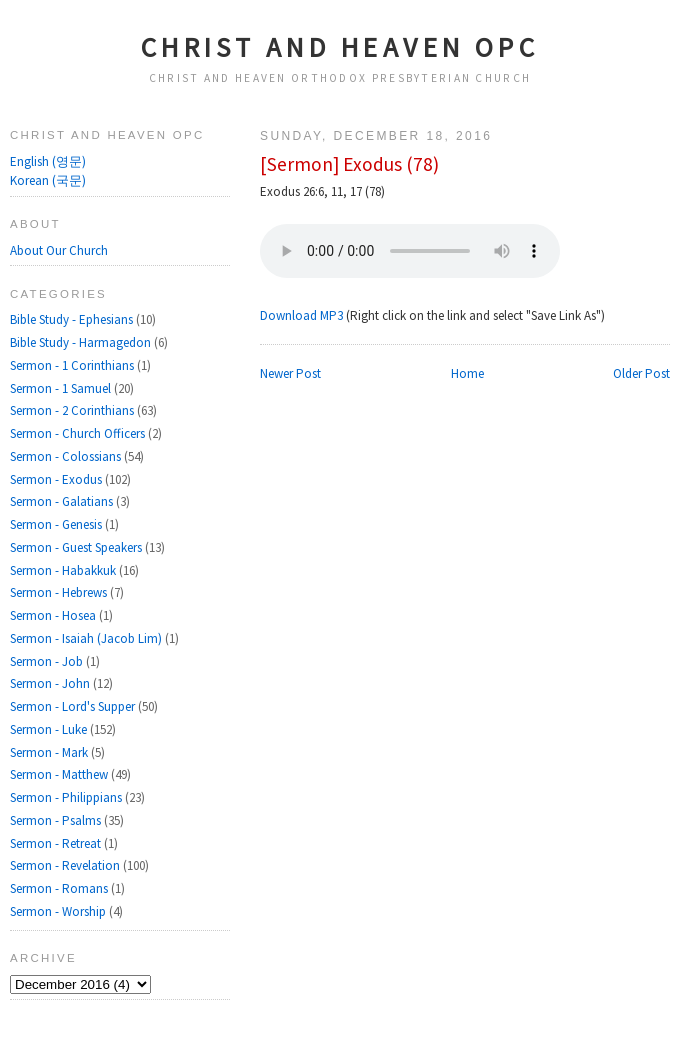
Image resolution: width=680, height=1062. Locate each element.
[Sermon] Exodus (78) (349, 164)
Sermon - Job (48, 661)
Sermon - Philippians (67, 797)
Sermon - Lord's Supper (74, 706)
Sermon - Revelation (66, 865)
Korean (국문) (48, 180)
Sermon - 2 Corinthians (73, 410)
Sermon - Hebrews (60, 592)
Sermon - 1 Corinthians (73, 365)
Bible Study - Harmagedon (82, 342)
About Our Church (59, 250)
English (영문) (48, 161)
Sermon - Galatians (63, 501)
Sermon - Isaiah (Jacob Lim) (87, 638)
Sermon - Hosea (54, 615)
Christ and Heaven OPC (340, 47)
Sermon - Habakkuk (64, 570)
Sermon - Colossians (67, 456)
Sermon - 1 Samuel (62, 388)
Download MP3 (301, 315)
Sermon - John (51, 683)
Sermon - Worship (59, 911)
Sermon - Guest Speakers (77, 547)
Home (467, 373)
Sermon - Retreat (57, 843)
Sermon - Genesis (57, 524)
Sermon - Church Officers (79, 433)
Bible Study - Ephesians (73, 319)
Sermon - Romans (60, 888)
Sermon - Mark (50, 752)
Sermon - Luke (50, 729)
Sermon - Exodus (57, 479)
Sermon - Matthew (60, 774)
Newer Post (290, 373)
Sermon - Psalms (57, 820)
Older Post (641, 373)
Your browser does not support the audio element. (410, 251)
